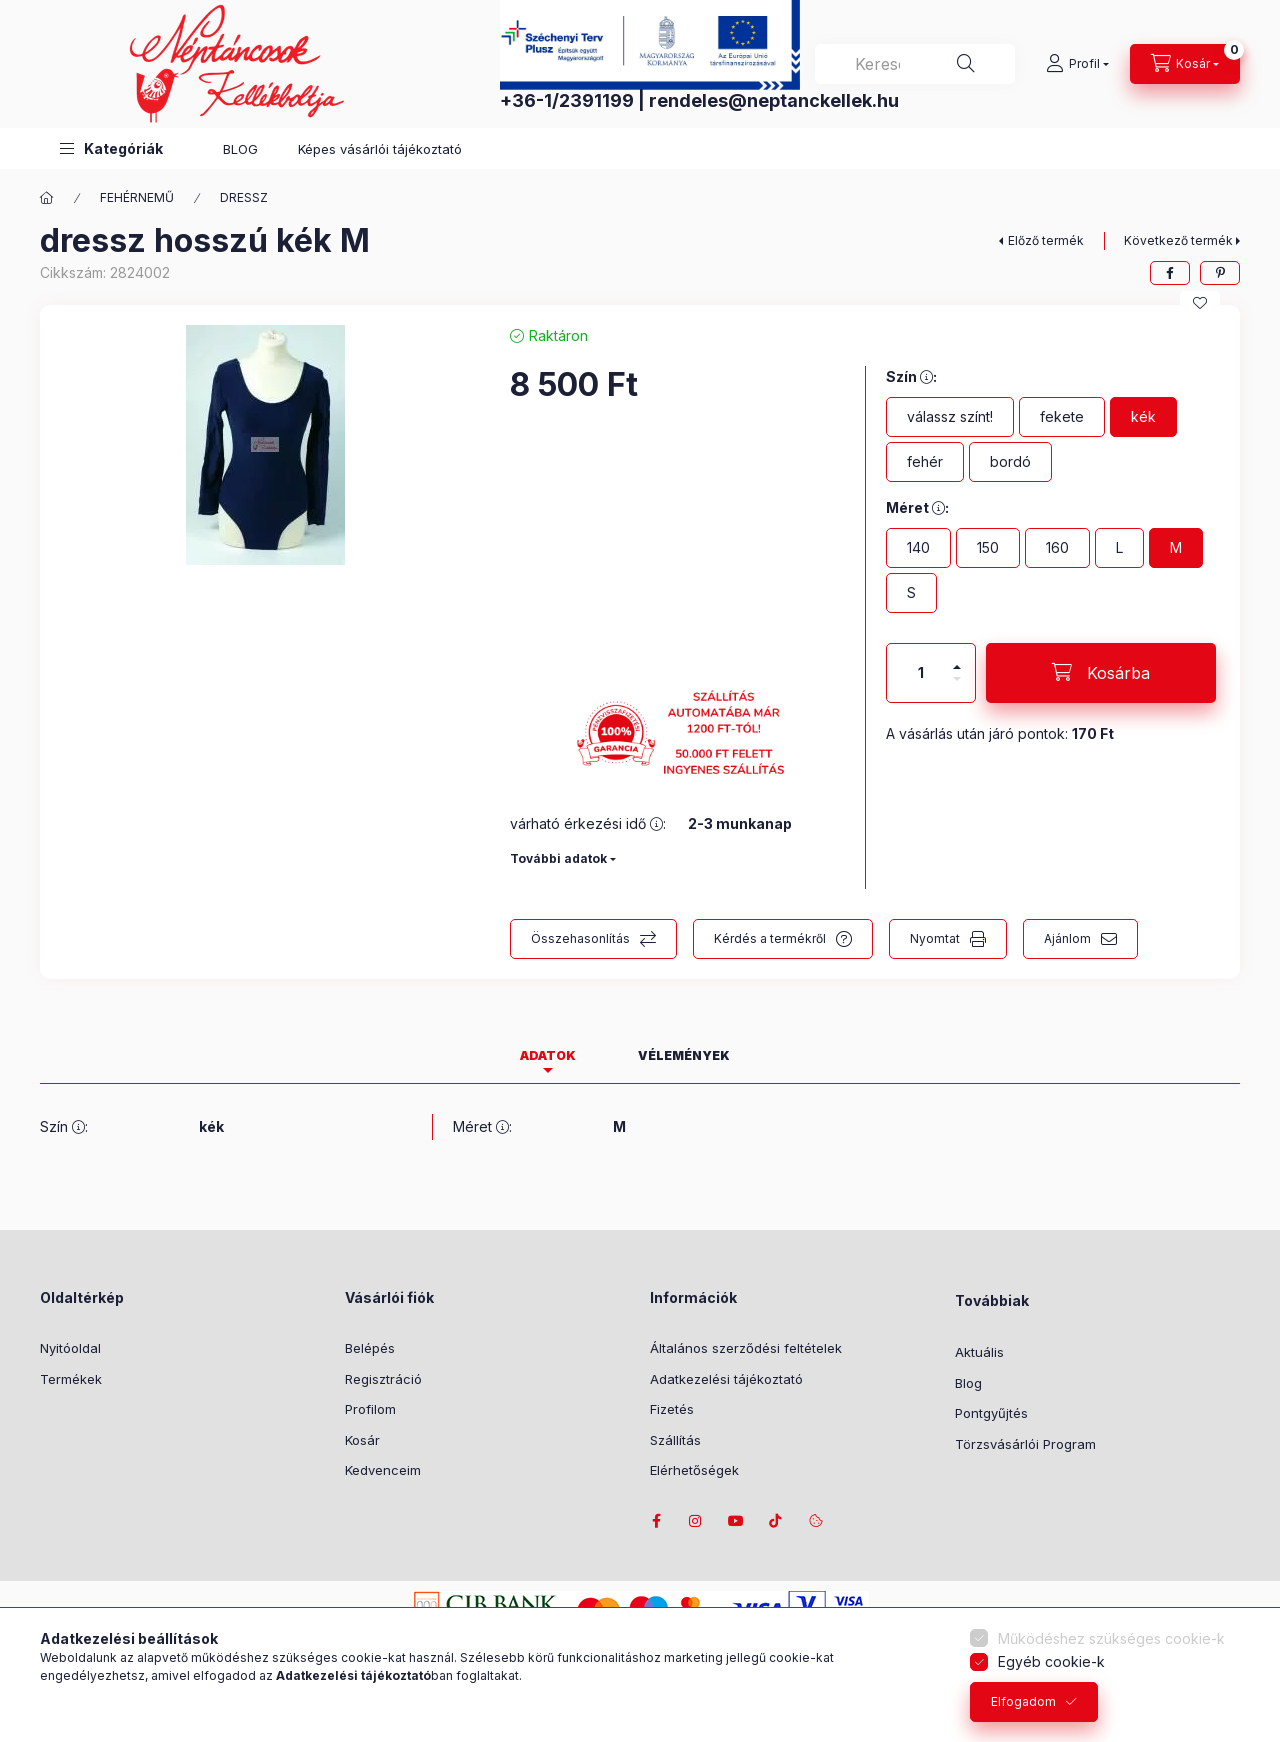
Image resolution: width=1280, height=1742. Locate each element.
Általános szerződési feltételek (746, 1348)
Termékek (71, 1379)
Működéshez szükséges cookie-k (1111, 1638)
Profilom (370, 1409)
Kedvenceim (383, 1470)
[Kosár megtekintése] (1185, 64)
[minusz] (957, 687)
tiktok (776, 1521)
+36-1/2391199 (567, 100)
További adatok (558, 858)
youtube (736, 1521)
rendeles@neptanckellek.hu (774, 100)
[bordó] (1010, 462)
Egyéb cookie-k (1051, 1661)
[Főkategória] (47, 198)
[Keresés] (966, 64)
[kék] (1143, 417)
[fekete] (1062, 417)
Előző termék (1046, 240)
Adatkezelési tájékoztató (726, 1379)
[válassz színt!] (950, 417)
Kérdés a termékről (770, 938)
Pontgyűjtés (991, 1413)
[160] (1057, 548)
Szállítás (675, 1440)
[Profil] (1077, 64)
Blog (968, 1383)
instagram (696, 1521)
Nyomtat (935, 938)
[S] (911, 593)
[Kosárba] (1101, 673)
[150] (988, 548)
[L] (1119, 548)
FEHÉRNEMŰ (137, 197)
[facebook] (1170, 273)
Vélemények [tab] (684, 1055)
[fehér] (925, 462)
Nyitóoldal (70, 1348)
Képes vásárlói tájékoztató (380, 149)
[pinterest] (1220, 273)
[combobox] (915, 64)
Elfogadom (1023, 1701)
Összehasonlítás (580, 938)
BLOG (240, 149)
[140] (918, 548)
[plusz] (957, 658)
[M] (1176, 548)
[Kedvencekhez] (1200, 303)
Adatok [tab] (548, 1055)
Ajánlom (1067, 938)
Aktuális (979, 1352)
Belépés (370, 1348)
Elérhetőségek (694, 1470)
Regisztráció (383, 1379)
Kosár (362, 1440)
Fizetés (672, 1409)
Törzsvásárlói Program (1025, 1444)
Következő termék (1178, 240)
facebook (656, 1521)
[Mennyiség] (921, 673)
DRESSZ (244, 197)
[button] (111, 148)
